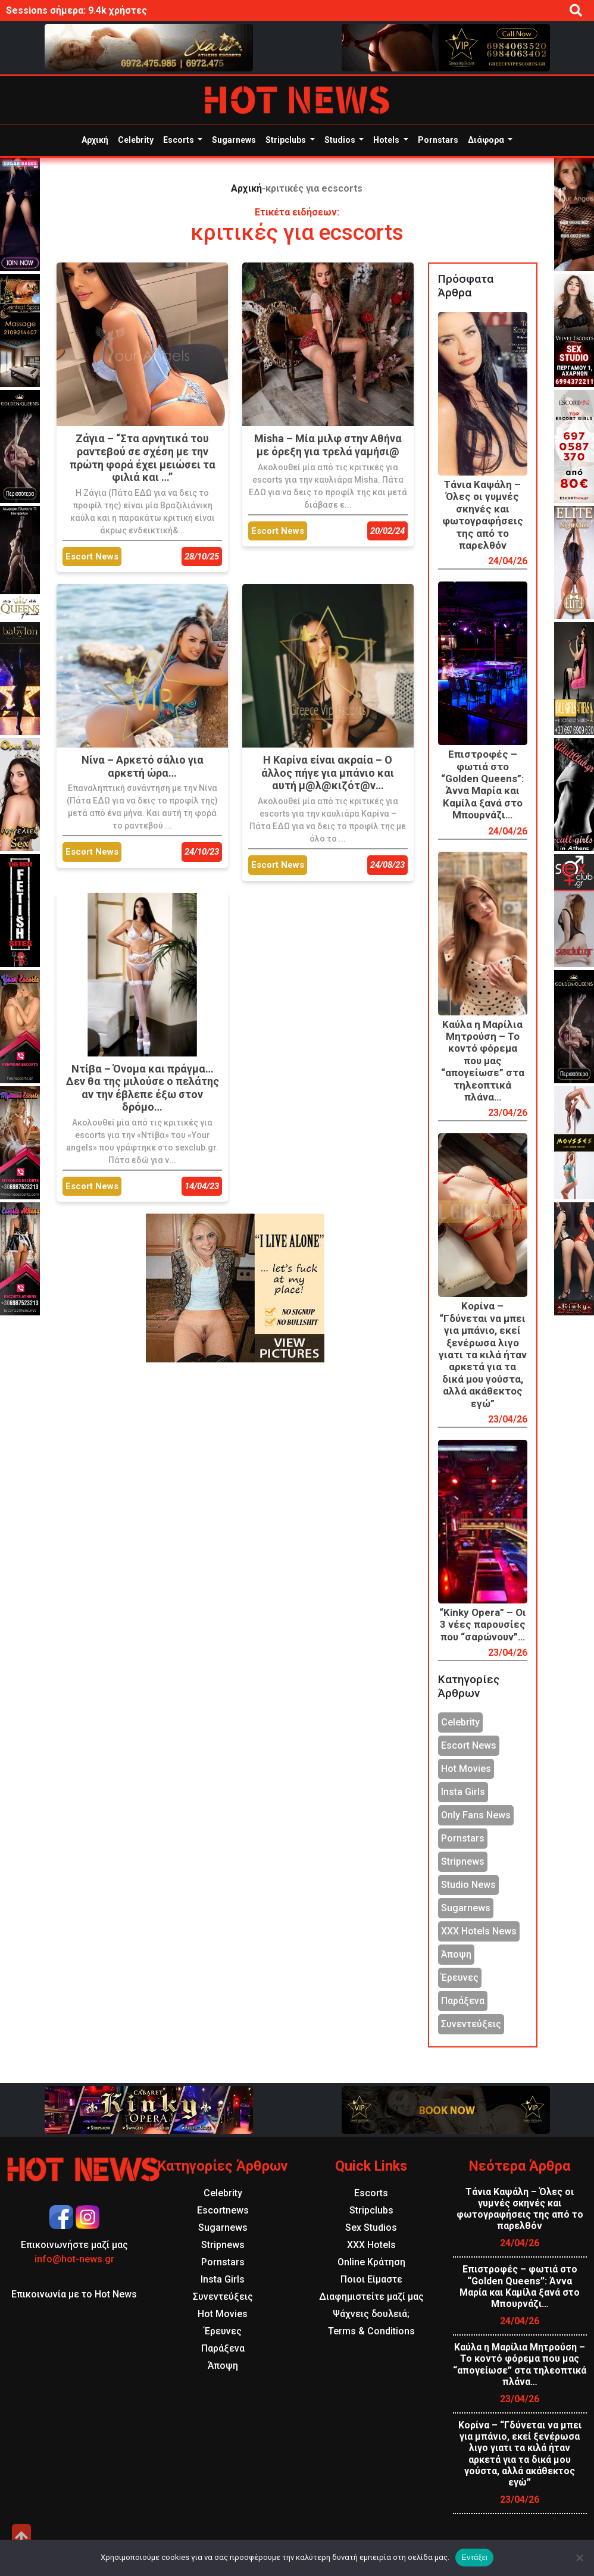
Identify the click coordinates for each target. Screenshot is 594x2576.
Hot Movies (466, 1768)
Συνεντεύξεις (471, 2024)
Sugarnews (234, 140)
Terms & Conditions (371, 2331)
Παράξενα (462, 2000)
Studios (340, 140)
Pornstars (438, 140)
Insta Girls (463, 1791)
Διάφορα (487, 140)
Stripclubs (286, 140)
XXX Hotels (371, 2244)
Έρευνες (460, 1977)
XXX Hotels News (479, 1931)
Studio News (468, 1884)
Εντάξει (474, 2557)
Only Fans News (476, 1815)
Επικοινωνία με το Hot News (74, 2294)
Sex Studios (371, 2227)
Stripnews (462, 1861)
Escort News (468, 1745)
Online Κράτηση (371, 2262)
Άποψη (456, 1954)
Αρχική (95, 140)
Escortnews (223, 2210)
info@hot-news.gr (74, 2259)
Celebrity (136, 140)
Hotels (387, 140)
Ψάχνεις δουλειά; (371, 2313)
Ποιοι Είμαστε (371, 2279)
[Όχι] (579, 2558)
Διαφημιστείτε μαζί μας (371, 2296)
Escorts (179, 140)
